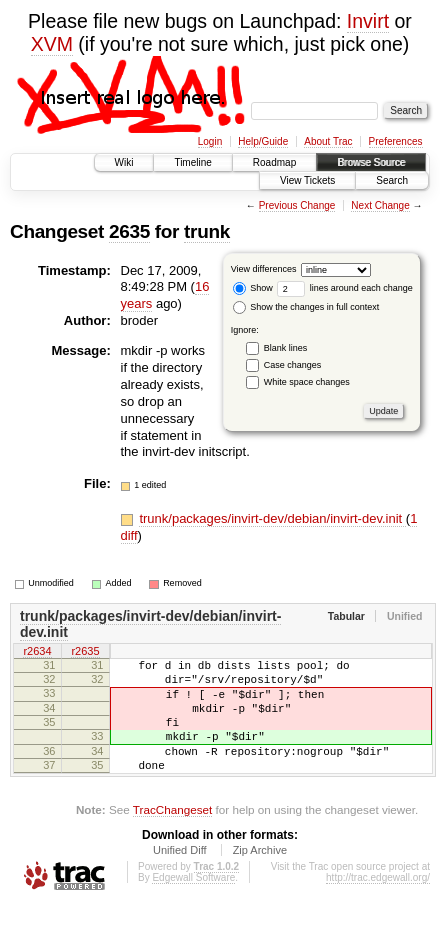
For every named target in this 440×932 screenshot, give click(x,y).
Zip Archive (260, 877)
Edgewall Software (193, 904)
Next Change (380, 205)
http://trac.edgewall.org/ (378, 904)
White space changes (307, 382)
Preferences (396, 141)
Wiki (124, 162)
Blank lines (286, 348)
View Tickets (307, 180)
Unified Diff (180, 877)
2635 (129, 231)
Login (210, 141)
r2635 (85, 653)
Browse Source (371, 162)
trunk (207, 231)
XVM (52, 44)
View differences (264, 269)
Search (392, 180)
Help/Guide (263, 141)
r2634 (37, 653)
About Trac (328, 141)
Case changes (293, 365)
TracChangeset (172, 836)
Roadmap (274, 162)
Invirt (368, 21)
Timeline (192, 162)
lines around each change (345, 288)
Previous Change (297, 205)
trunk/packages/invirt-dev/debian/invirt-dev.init (272, 518)
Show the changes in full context (306, 307)
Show (253, 288)
